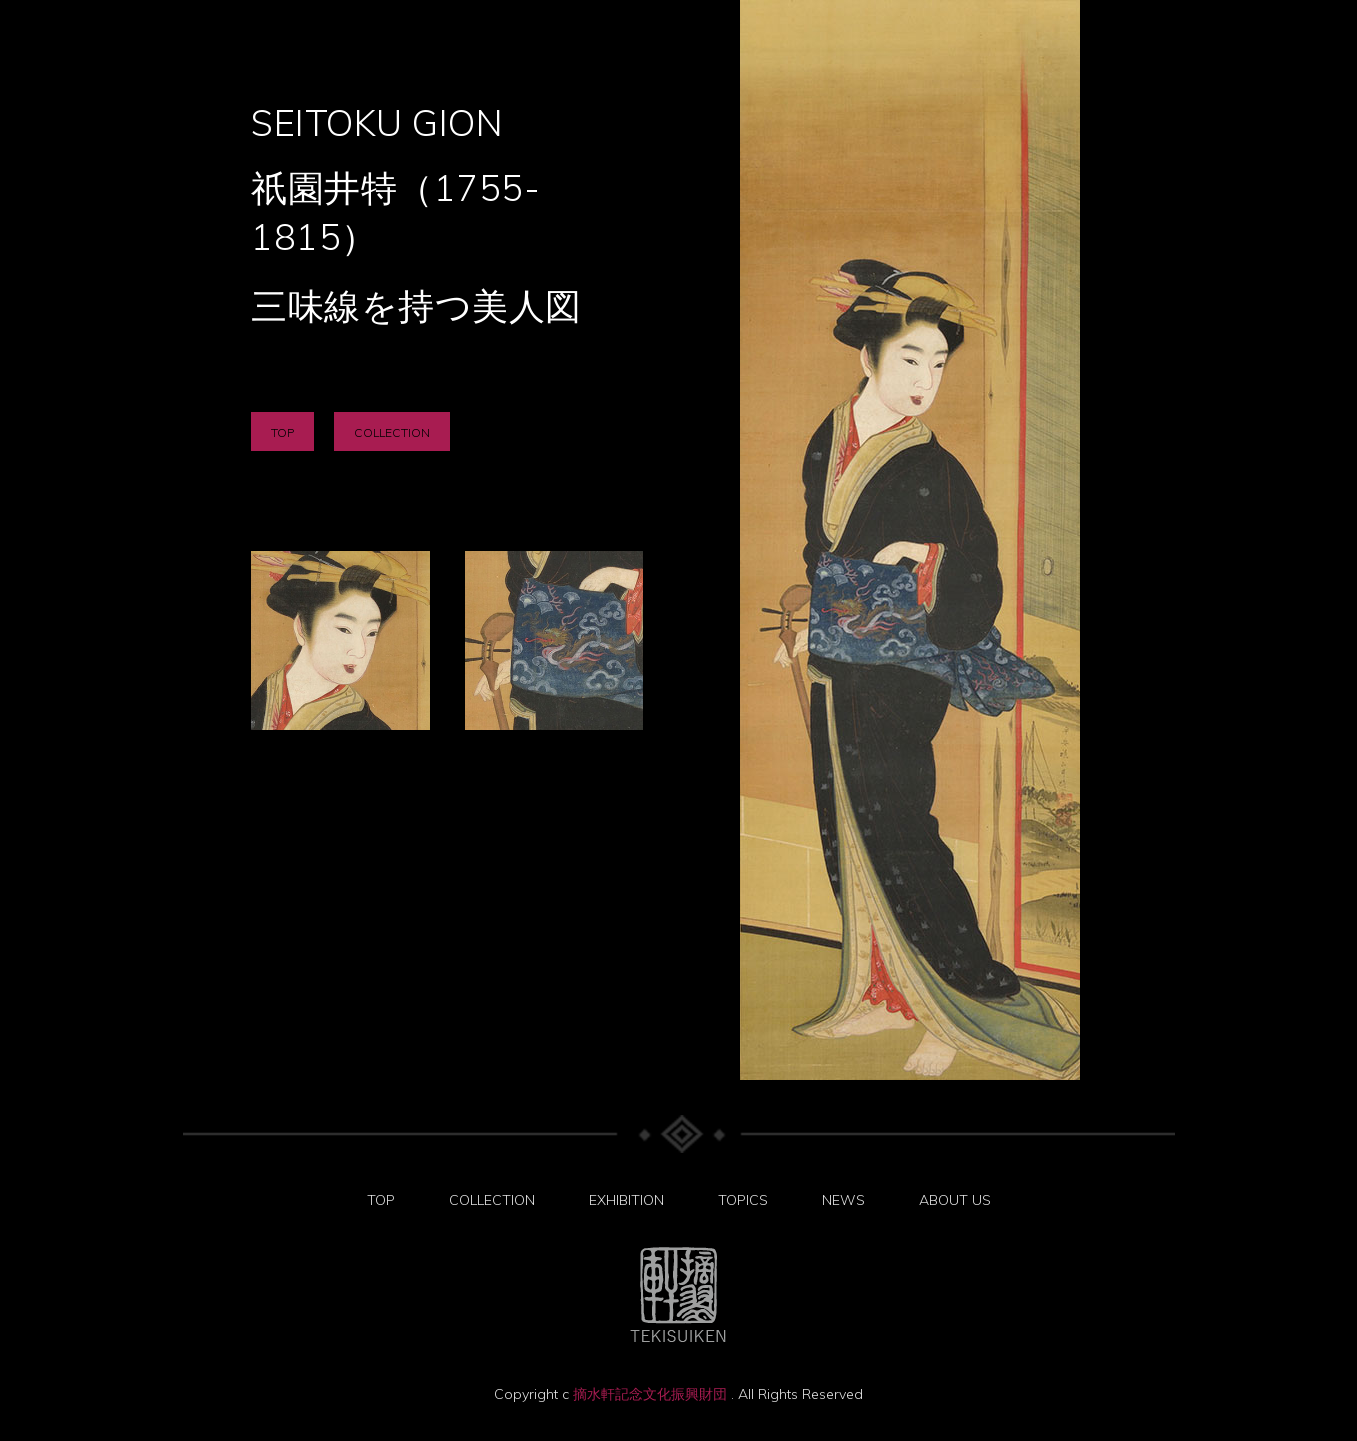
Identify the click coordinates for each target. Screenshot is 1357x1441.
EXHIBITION (626, 1200)
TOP (282, 432)
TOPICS (743, 1200)
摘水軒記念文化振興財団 (652, 1394)
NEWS (843, 1200)
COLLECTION (392, 432)
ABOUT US (955, 1200)
